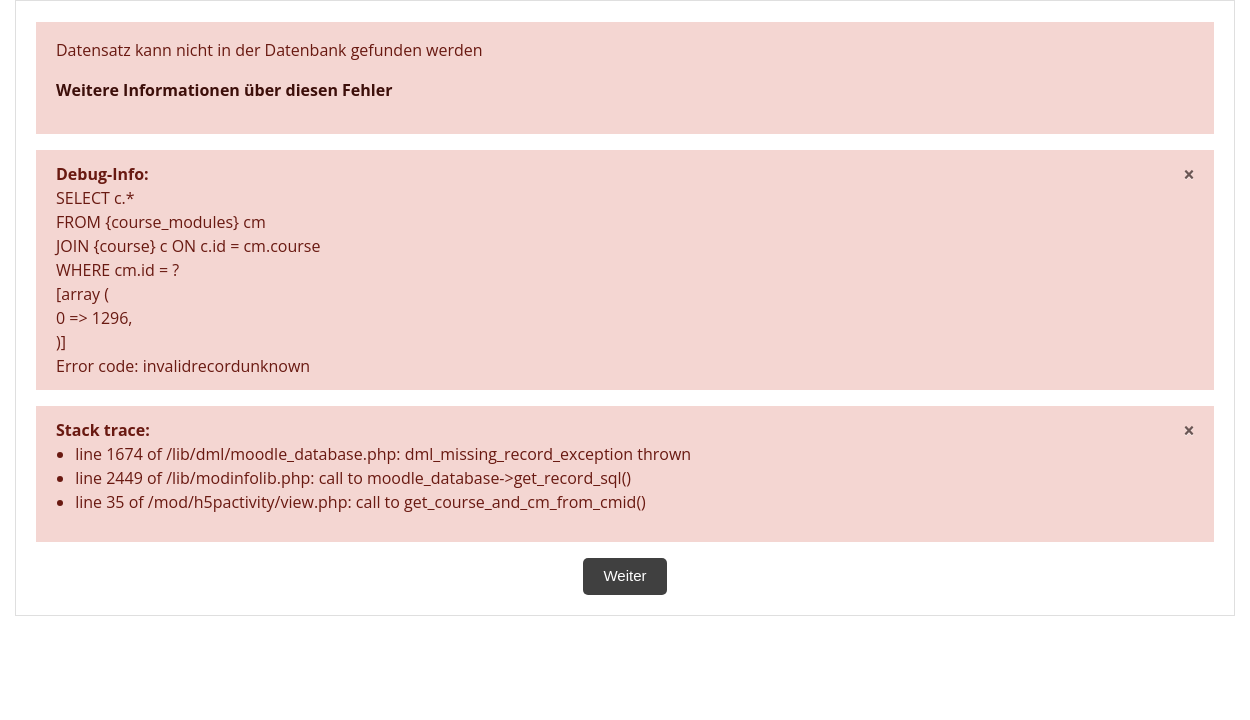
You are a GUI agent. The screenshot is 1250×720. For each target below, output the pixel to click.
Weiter (624, 575)
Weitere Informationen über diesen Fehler (224, 90)
